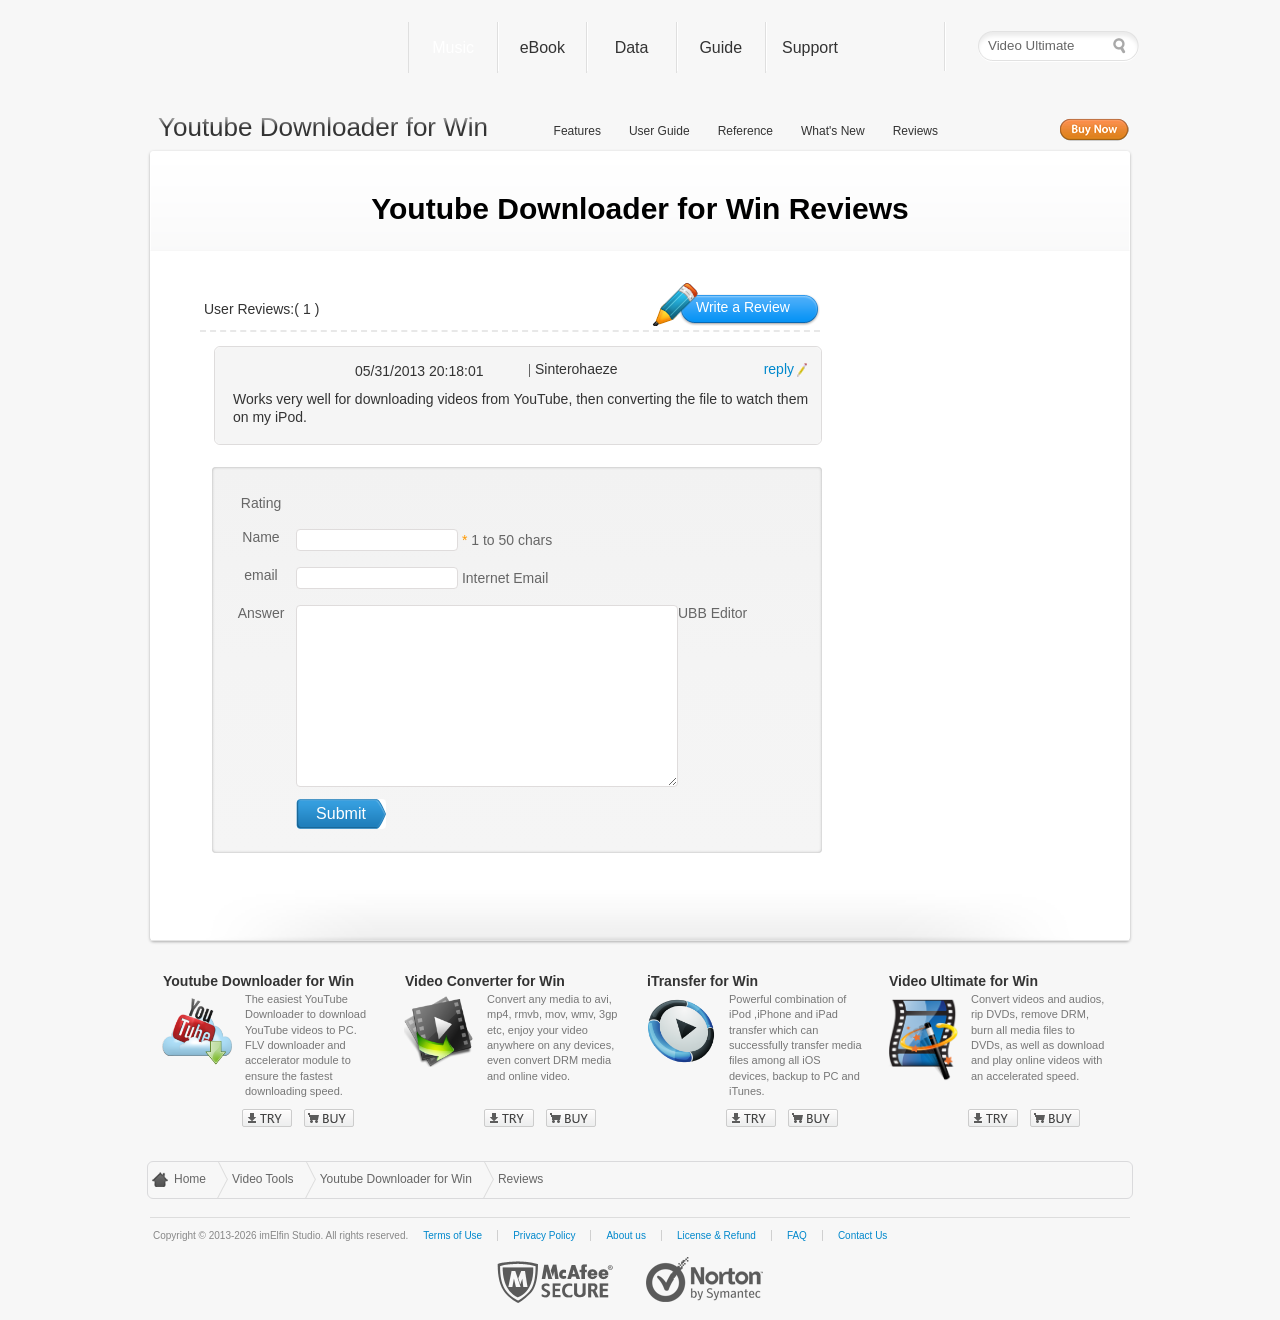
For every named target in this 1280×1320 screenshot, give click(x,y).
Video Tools (263, 1179)
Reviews (915, 131)
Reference (745, 131)
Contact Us (862, 1235)
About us (625, 1235)
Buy (329, 1118)
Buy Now (1094, 130)
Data (632, 47)
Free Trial (1002, 130)
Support (810, 47)
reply (779, 369)
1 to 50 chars (511, 539)
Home (190, 1179)
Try (267, 1118)
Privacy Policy (544, 1235)
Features (577, 131)
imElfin (273, 43)
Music (453, 47)
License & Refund (716, 1235)
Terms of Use (452, 1235)
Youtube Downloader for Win (396, 1179)
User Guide (659, 131)
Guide (720, 47)
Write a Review (743, 307)
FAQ (797, 1235)
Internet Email (503, 577)
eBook (542, 47)
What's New (833, 131)
